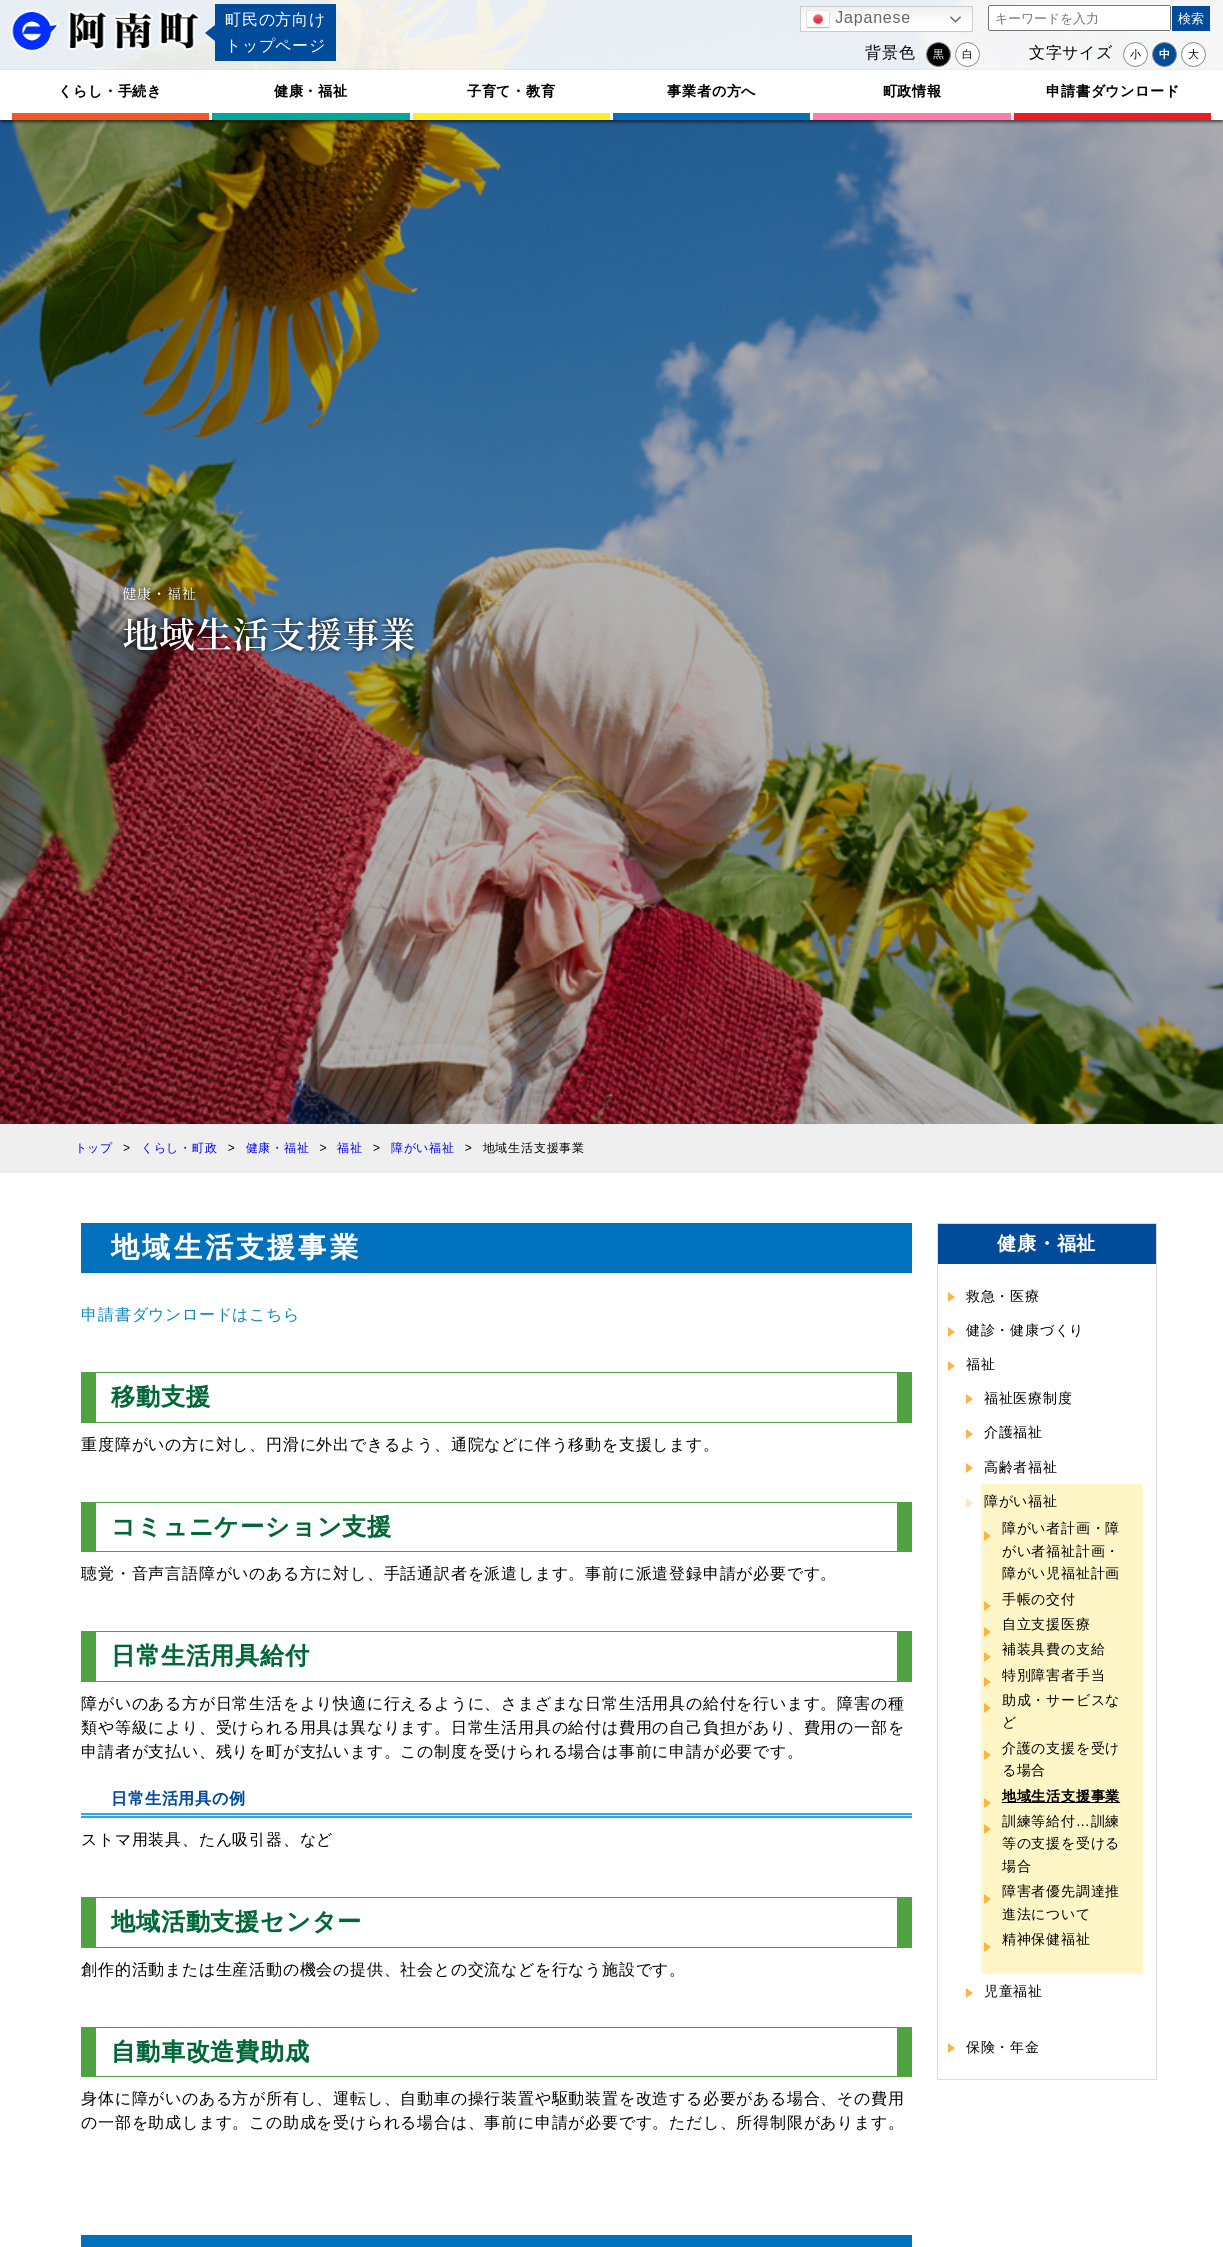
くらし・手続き (110, 91)
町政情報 (912, 91)
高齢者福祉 (1021, 1467)
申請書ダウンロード (1112, 91)
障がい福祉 (1021, 1501)
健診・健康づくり (1025, 1330)
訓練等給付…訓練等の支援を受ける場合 (1061, 1843)
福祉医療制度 (1028, 1398)
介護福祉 (1013, 1432)
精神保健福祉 (1046, 1939)
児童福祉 (1013, 1991)
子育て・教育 (511, 91)
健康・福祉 (311, 91)
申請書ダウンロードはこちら (190, 1314)
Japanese (858, 19)
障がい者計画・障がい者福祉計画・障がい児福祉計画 (1061, 1550)
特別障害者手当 (1054, 1675)
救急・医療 (1003, 1296)
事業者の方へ (711, 91)
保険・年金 (1003, 2047)
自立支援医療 (1046, 1624)
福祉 (981, 1364)
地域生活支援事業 (1061, 1796)
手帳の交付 (1039, 1599)
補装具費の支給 (1054, 1649)
